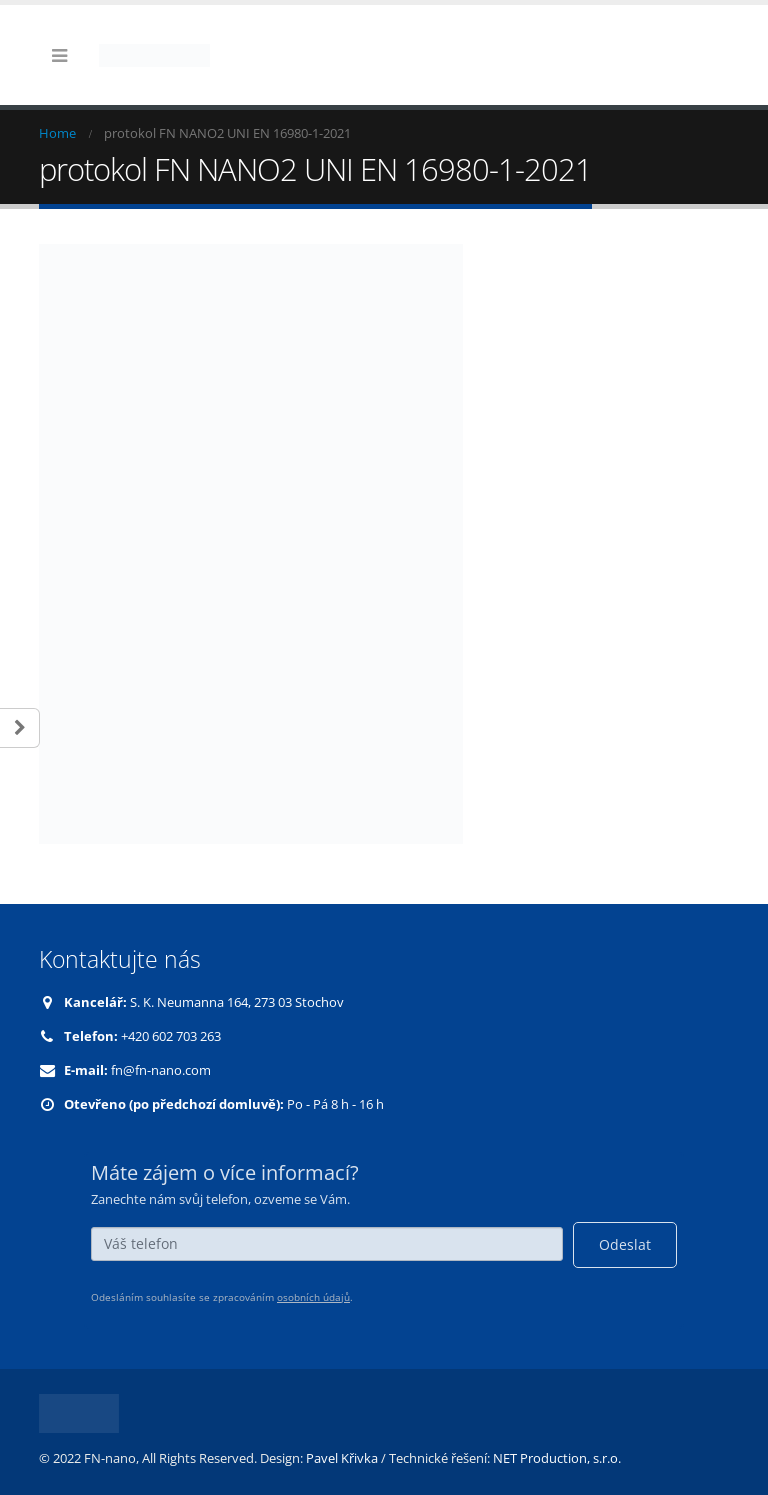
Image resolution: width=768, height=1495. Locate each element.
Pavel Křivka (342, 1458)
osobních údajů (313, 1297)
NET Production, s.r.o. (557, 1458)
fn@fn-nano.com (161, 1070)
